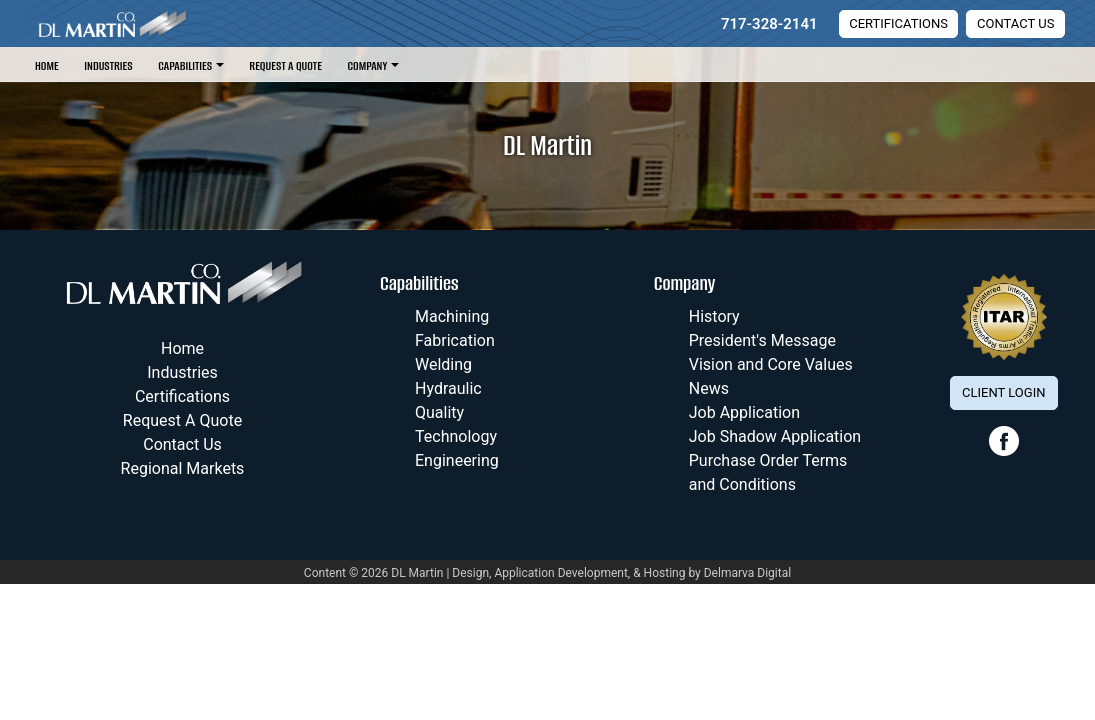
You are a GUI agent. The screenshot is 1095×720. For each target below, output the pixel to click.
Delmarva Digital (747, 573)
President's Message (762, 340)
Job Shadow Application (775, 436)
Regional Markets (183, 468)
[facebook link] (1004, 452)
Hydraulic (448, 388)
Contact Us (1015, 23)
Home (47, 65)
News (709, 388)
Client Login (1003, 392)
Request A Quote (285, 65)
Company (367, 65)
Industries (108, 65)
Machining (452, 316)
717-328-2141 (769, 24)
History (714, 316)
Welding (443, 364)
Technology (456, 436)
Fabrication (455, 340)
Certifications (898, 23)
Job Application (744, 412)
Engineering (457, 460)
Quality (439, 412)
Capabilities (185, 65)
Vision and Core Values (771, 364)
